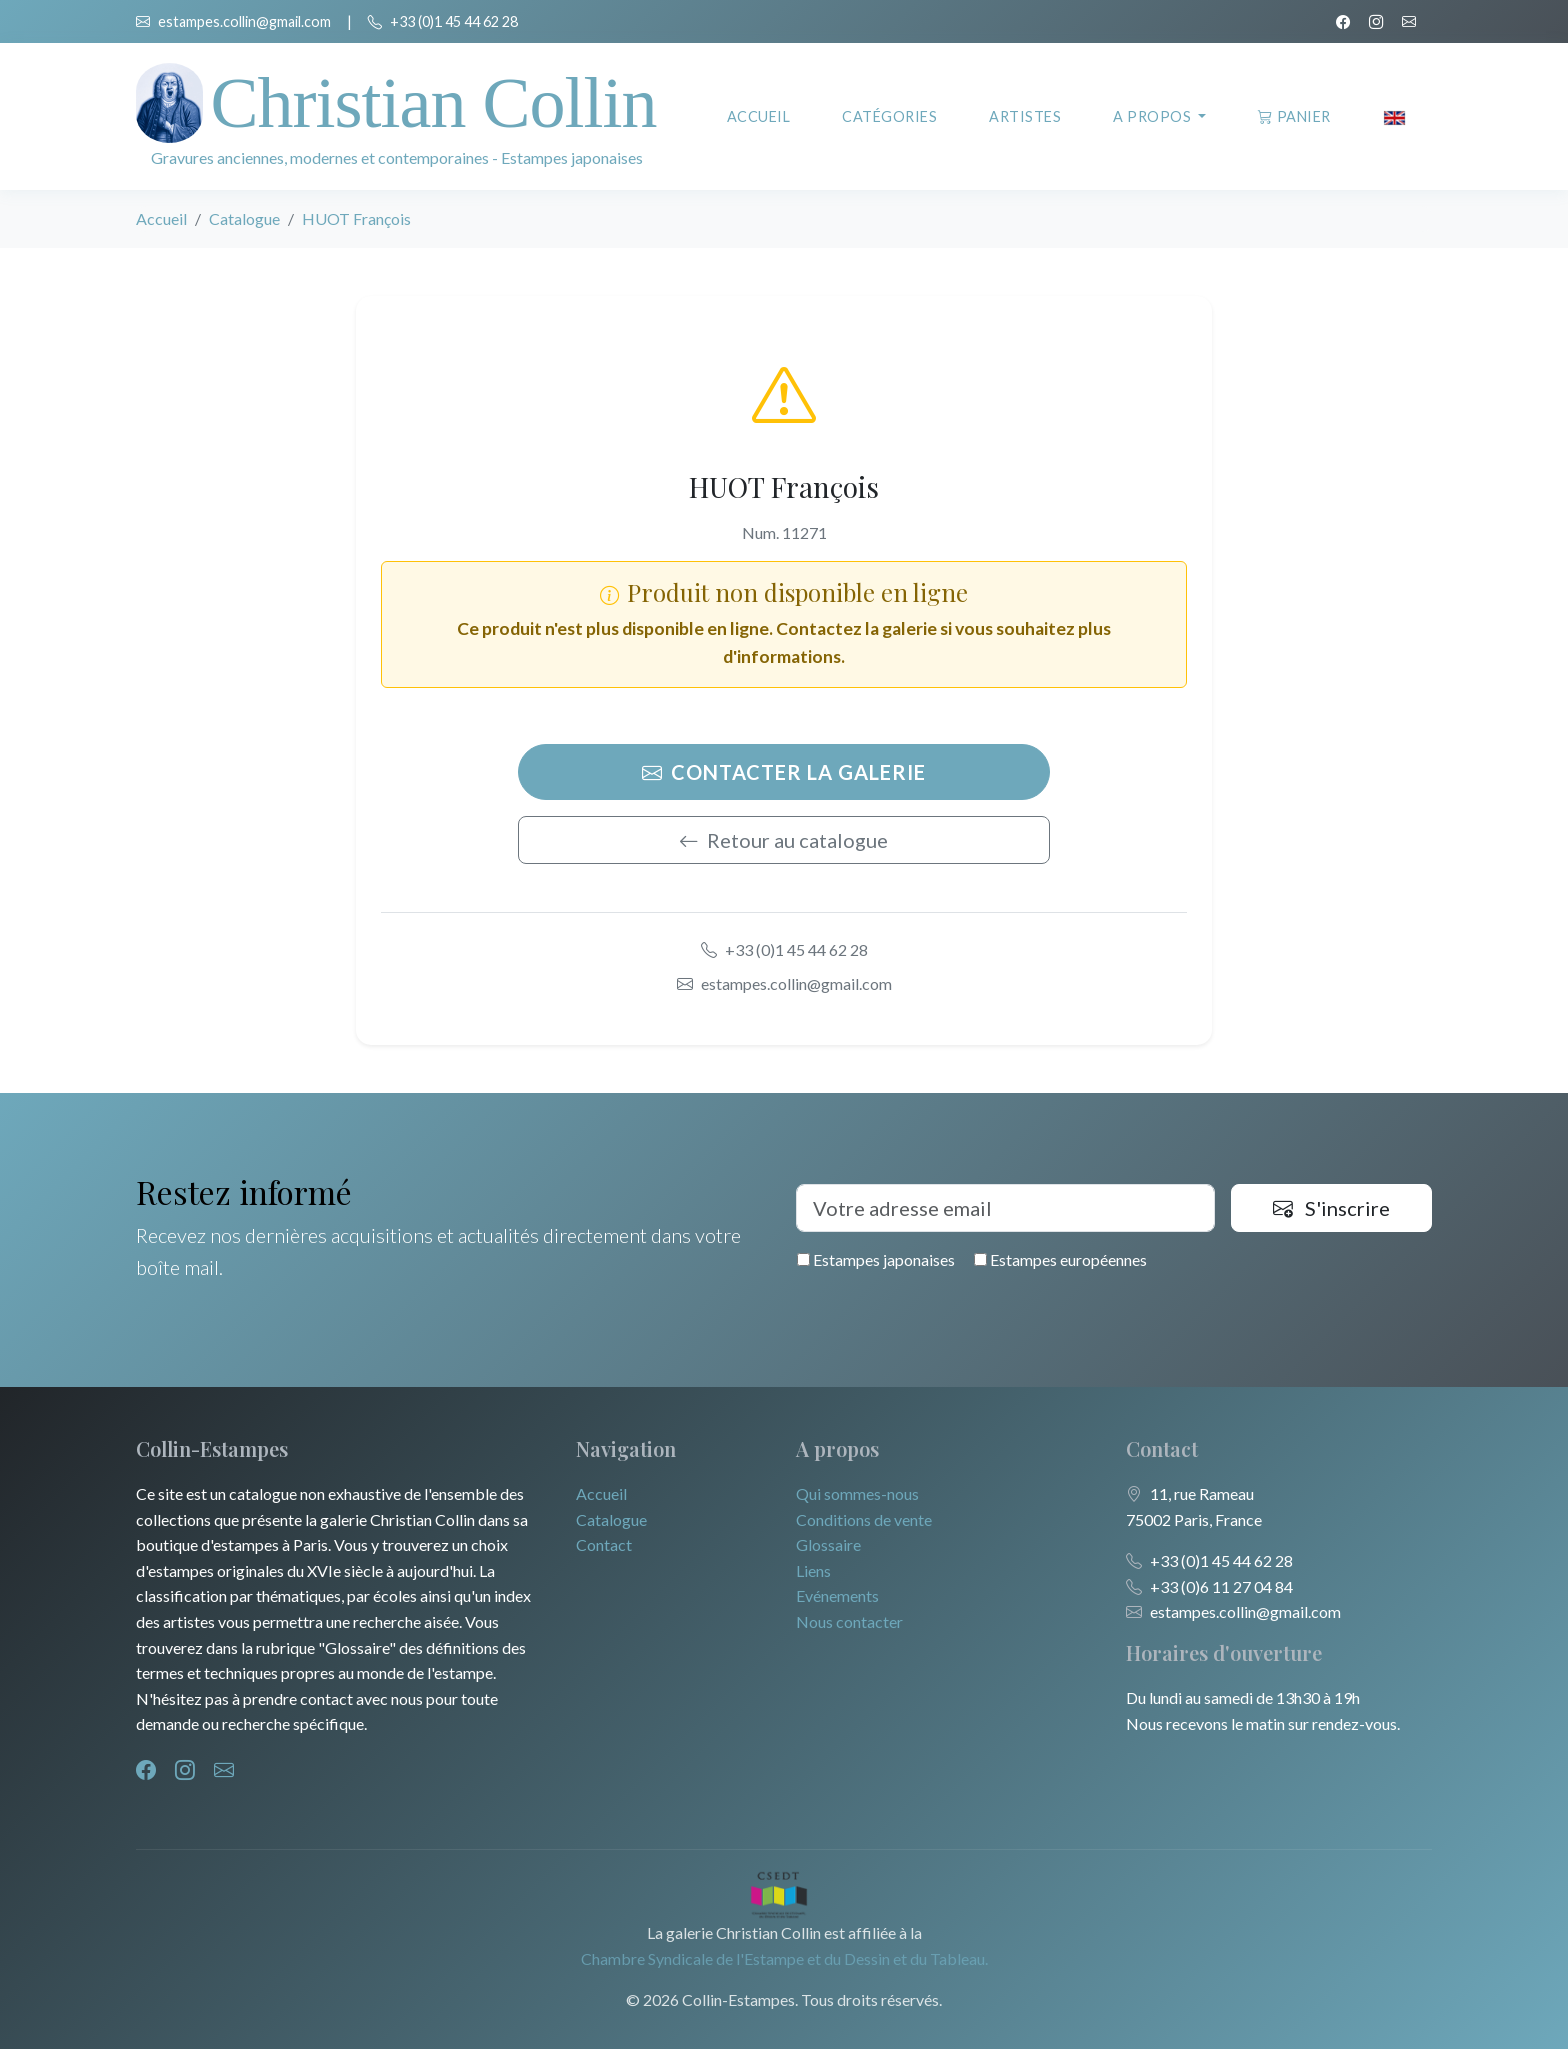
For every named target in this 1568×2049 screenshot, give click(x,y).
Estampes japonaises (876, 1259)
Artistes (1025, 116)
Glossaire (828, 1544)
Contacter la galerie (784, 772)
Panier (1294, 116)
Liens (813, 1570)
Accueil (759, 116)
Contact (604, 1544)
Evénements (837, 1595)
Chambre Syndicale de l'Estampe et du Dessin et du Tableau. (784, 1958)
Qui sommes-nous (857, 1493)
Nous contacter (849, 1621)
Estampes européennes (1060, 1259)
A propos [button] (1154, 116)
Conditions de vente (864, 1519)
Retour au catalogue (783, 840)
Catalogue (244, 218)
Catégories (889, 116)
